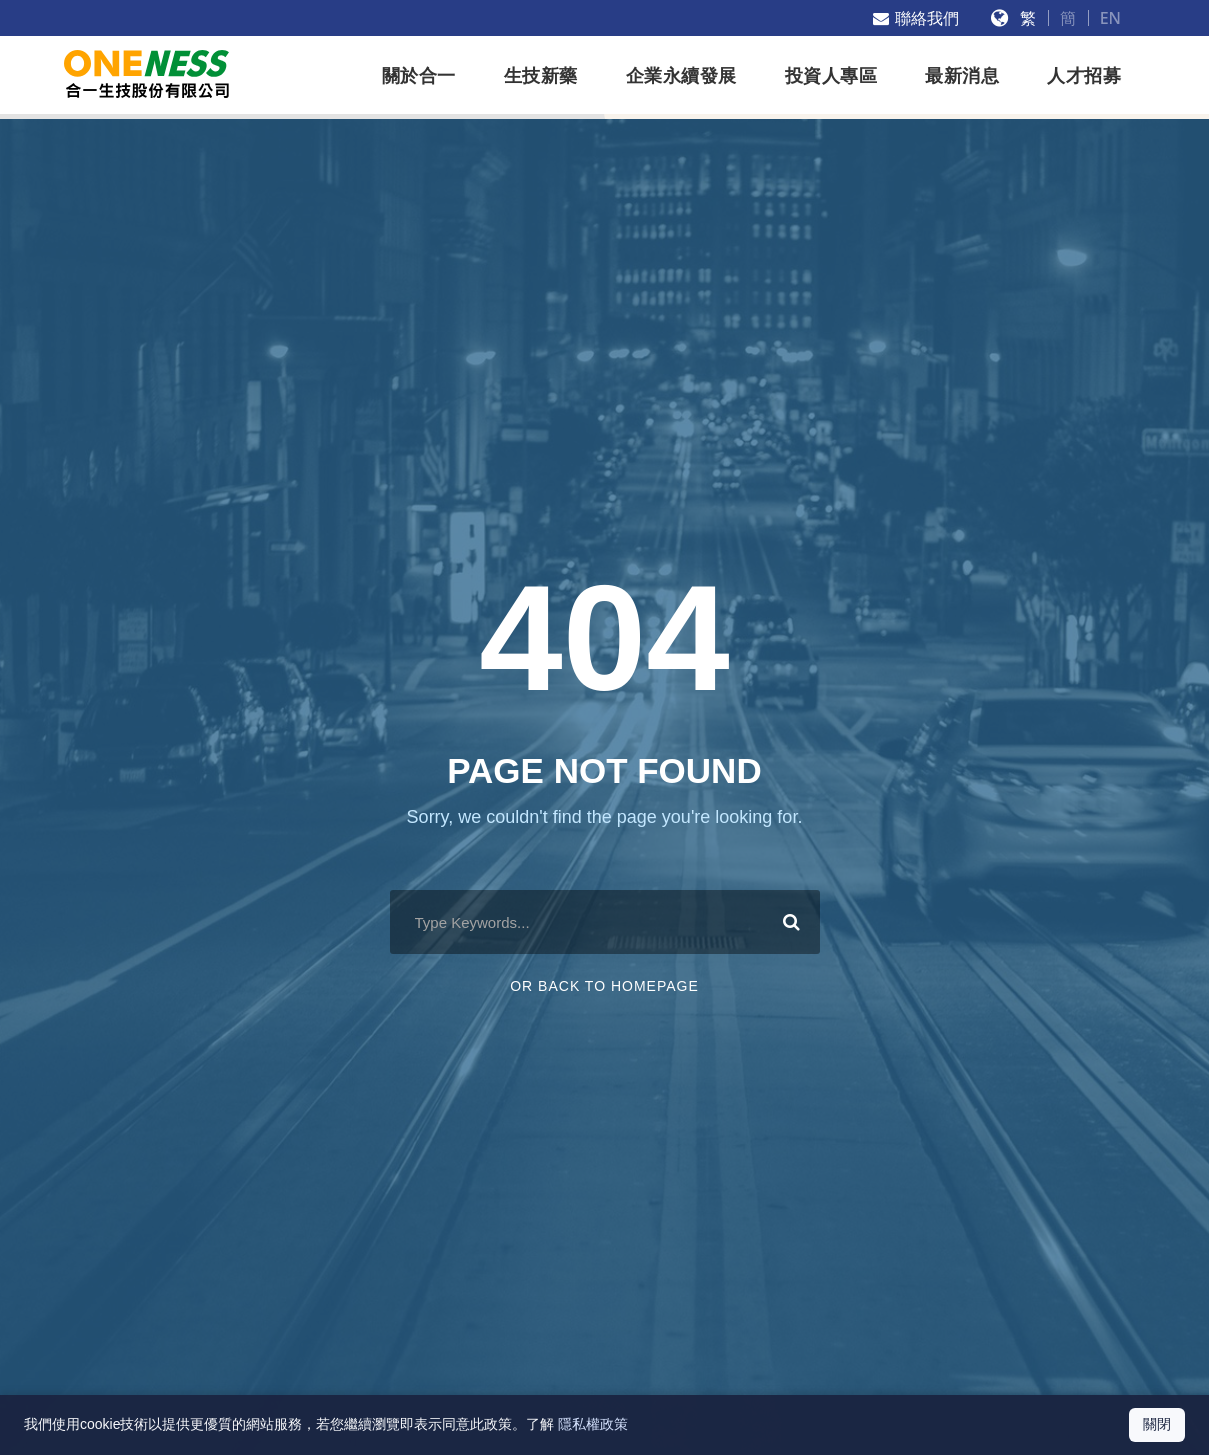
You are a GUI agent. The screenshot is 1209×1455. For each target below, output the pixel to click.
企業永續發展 (681, 76)
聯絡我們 (916, 18)
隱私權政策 (593, 1424)
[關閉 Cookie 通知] (1157, 1425)
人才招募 (1084, 76)
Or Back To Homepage (604, 986)
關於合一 (419, 76)
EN (1110, 18)
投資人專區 (831, 76)
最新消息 (962, 76)
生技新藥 (541, 76)
